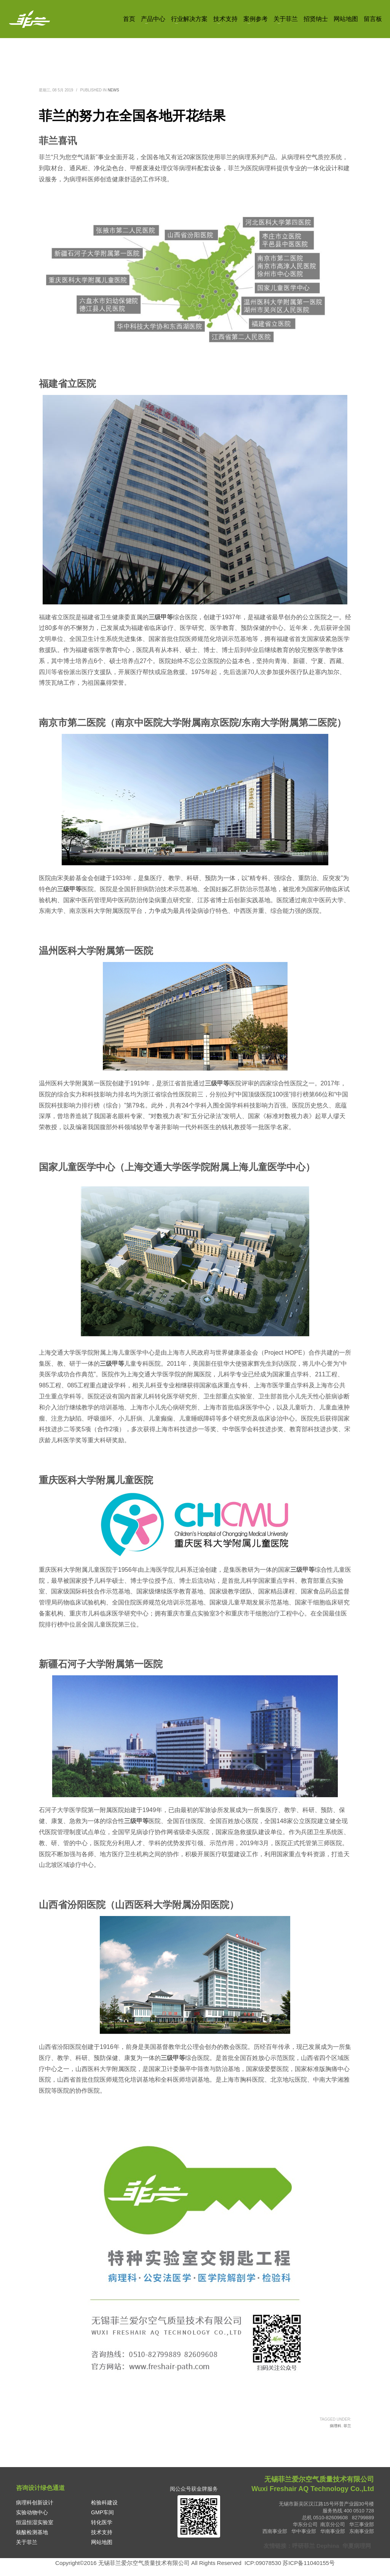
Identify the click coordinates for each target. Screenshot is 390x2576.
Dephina (327, 2545)
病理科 (335, 2426)
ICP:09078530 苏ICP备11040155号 (290, 2563)
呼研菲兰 (303, 2545)
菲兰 (347, 2426)
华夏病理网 (357, 2545)
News (113, 90)
